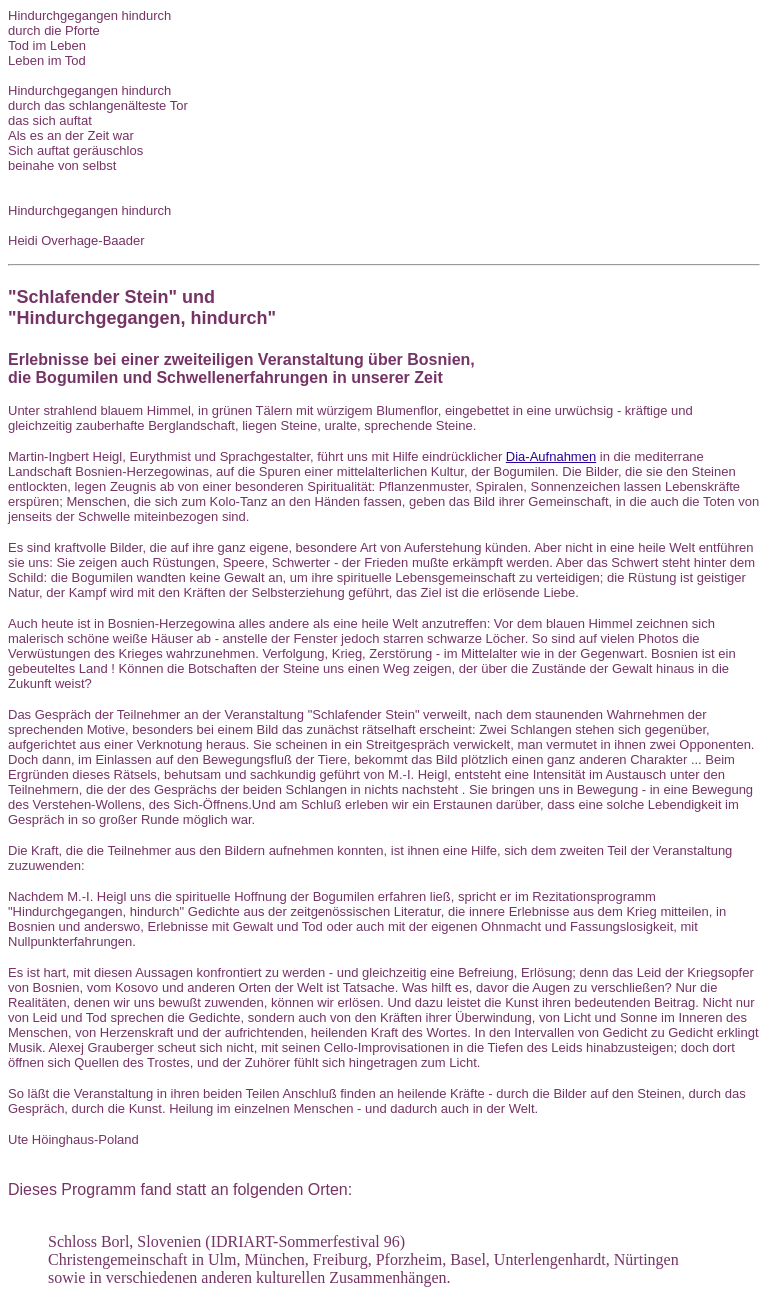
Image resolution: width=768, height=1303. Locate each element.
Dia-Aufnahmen (551, 456)
